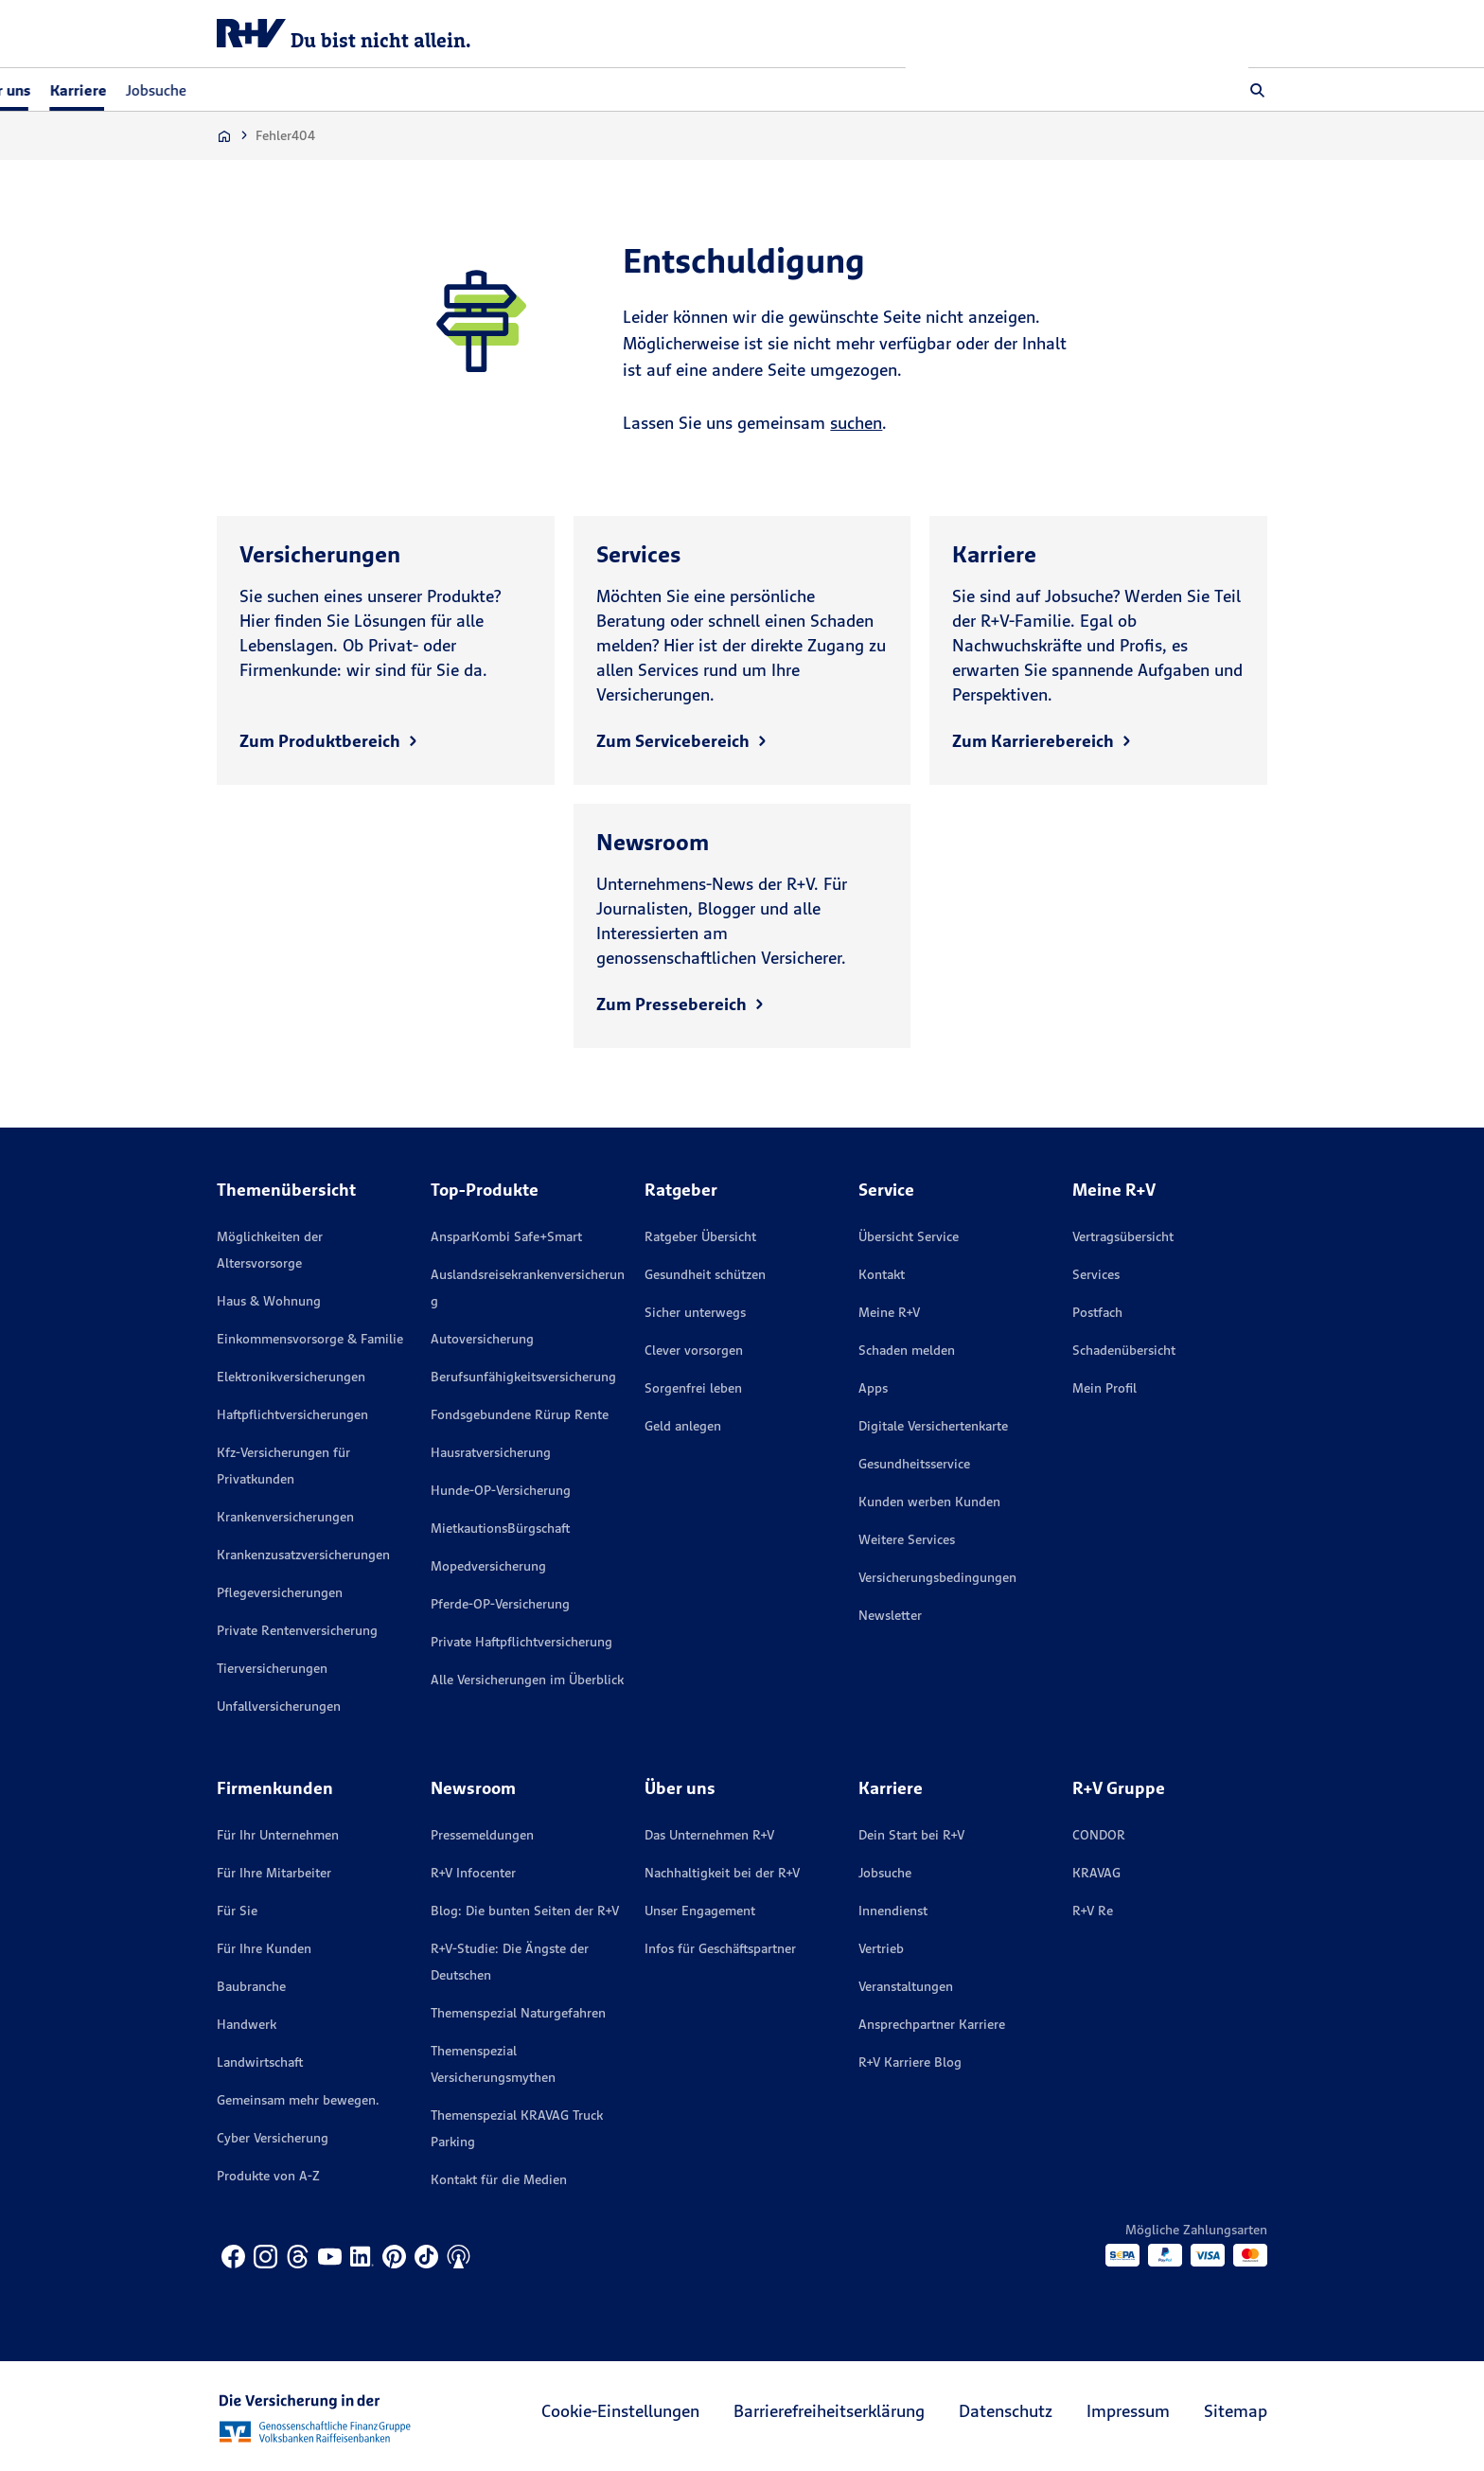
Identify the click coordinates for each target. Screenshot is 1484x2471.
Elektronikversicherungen (291, 1376)
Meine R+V (889, 1312)
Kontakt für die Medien (499, 2179)
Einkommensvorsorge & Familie (310, 1338)
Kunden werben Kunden (929, 1501)
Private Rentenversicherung (297, 1630)
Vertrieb (881, 1948)
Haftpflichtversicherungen (292, 1414)
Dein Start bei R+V (911, 1834)
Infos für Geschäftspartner (720, 1948)
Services (1096, 1274)
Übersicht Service (908, 1236)
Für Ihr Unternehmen (278, 1834)
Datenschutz (1005, 2411)
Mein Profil (1104, 1387)
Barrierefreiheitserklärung (829, 2411)
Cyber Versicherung (272, 2137)
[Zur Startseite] (224, 136)
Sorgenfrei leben (693, 1387)
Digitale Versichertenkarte (933, 1425)
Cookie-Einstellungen (620, 2411)
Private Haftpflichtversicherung (521, 1641)
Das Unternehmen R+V (709, 1834)
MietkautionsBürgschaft (500, 1528)
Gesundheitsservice (914, 1463)
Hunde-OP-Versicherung (501, 1490)
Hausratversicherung (491, 1452)
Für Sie (237, 1910)
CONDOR (1098, 1834)
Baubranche (251, 1986)
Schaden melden (906, 1350)
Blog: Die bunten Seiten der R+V (525, 1910)
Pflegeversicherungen (280, 1592)
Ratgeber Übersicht (700, 1236)
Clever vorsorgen (694, 1350)
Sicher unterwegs (695, 1312)
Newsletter (890, 1615)
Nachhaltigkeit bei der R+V (722, 1872)
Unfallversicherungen (279, 1706)
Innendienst (893, 1910)
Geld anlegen (683, 1425)
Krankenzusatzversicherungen (303, 1554)
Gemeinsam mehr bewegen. (298, 2099)
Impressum (1128, 2411)
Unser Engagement (700, 1910)
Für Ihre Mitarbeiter (274, 1872)
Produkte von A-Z (268, 2175)
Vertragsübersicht (1123, 1236)
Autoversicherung (482, 1338)
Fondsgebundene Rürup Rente (520, 1414)
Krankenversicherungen (285, 1516)
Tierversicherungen (272, 1668)
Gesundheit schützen (705, 1274)
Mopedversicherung (488, 1565)
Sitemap (1235, 2411)
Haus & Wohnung (269, 1300)
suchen (856, 423)
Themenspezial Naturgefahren (518, 2012)
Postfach (1097, 1312)
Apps (873, 1387)
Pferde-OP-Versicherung (500, 1603)
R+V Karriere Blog (910, 2062)
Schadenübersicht (1123, 1350)
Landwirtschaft (260, 2062)
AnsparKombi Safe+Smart (506, 1236)
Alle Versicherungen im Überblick (527, 1679)
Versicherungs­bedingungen (937, 1577)
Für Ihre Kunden (264, 1948)
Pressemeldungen (482, 1834)
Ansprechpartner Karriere (931, 2024)
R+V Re (1092, 1910)
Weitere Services (906, 1539)
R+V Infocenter (473, 1872)
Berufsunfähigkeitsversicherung (523, 1376)
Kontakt (881, 1274)
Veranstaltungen (905, 1986)
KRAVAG (1096, 1872)
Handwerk (246, 2024)
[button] (1257, 89)
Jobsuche (498, 89)
